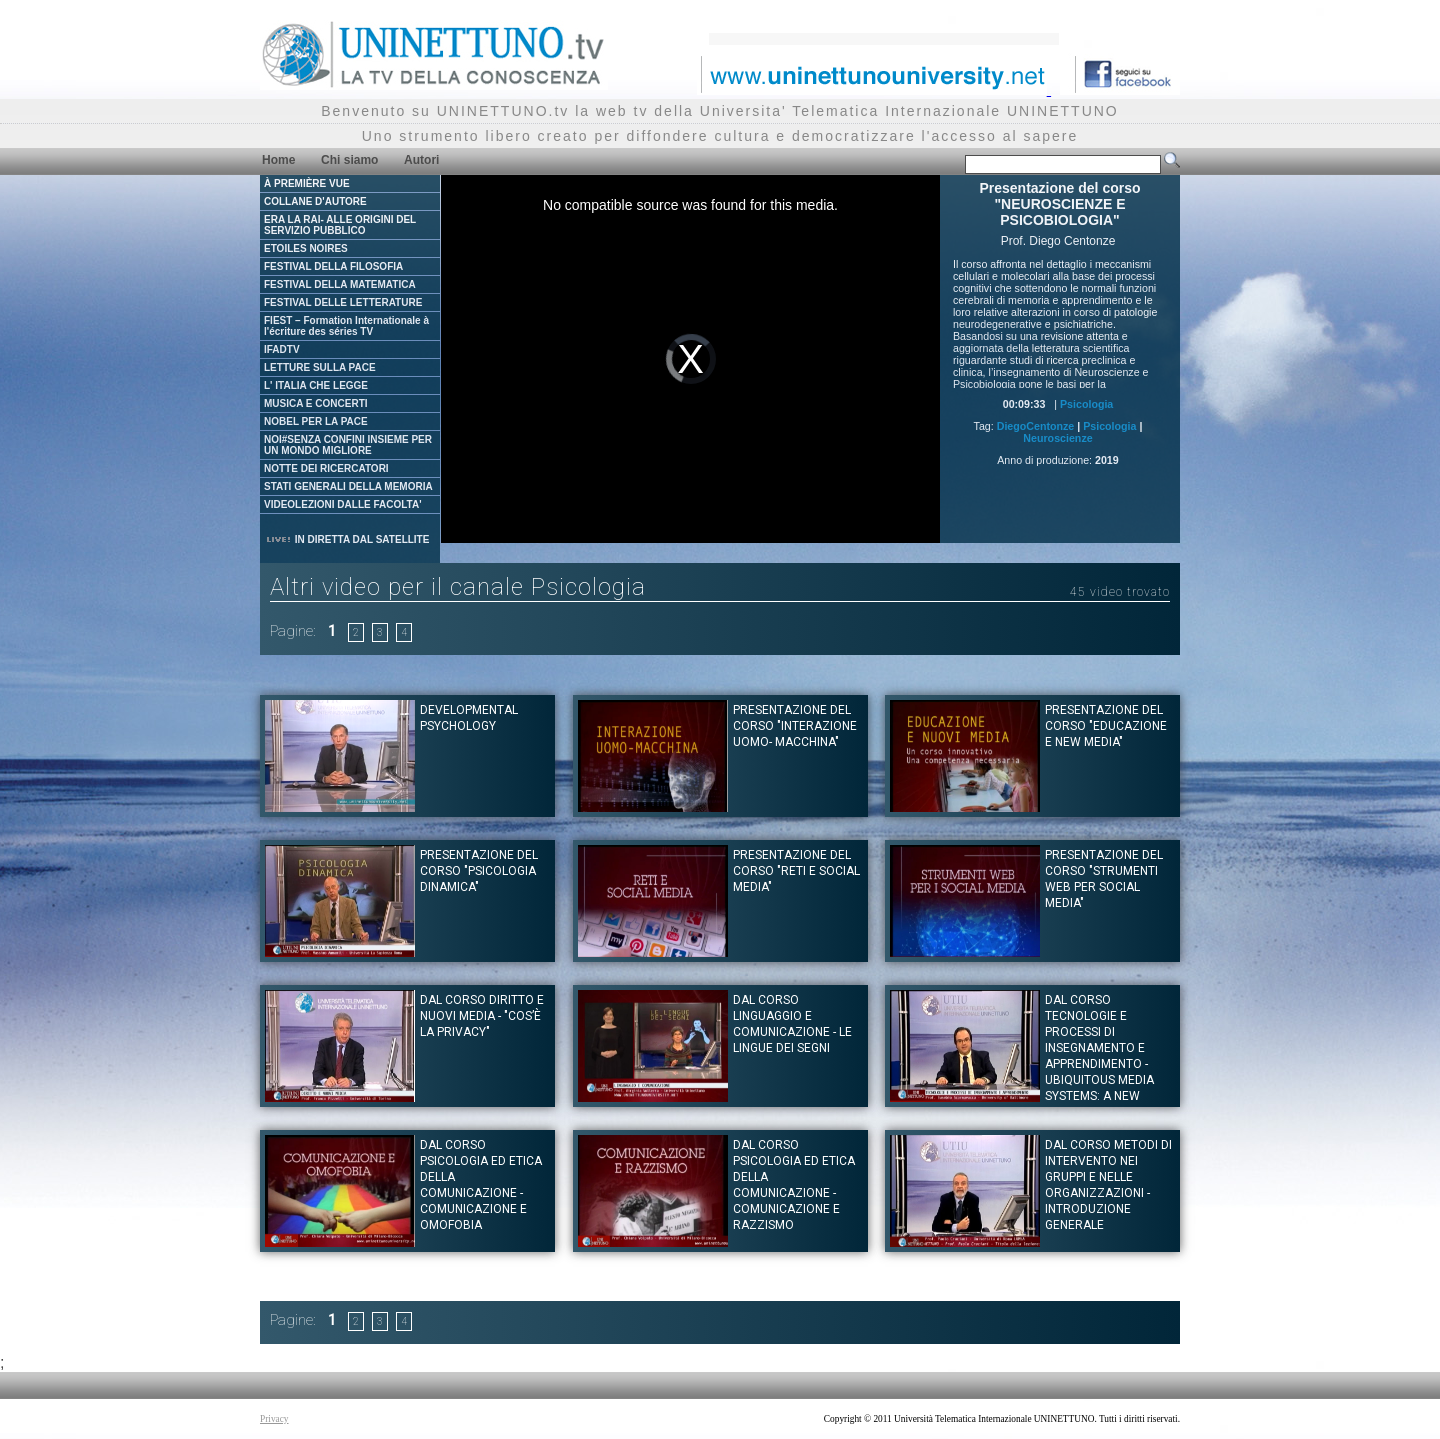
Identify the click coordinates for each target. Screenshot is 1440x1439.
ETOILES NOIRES (306, 248)
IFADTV (282, 349)
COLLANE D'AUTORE (315, 201)
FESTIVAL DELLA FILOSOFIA (333, 266)
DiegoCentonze (1036, 426)
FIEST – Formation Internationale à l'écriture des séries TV (346, 326)
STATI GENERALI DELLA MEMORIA (348, 486)
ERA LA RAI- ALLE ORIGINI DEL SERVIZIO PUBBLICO (340, 225)
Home (278, 160)
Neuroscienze (1057, 438)
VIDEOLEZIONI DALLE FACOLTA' (343, 504)
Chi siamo (349, 160)
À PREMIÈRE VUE (307, 183)
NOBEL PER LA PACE (316, 421)
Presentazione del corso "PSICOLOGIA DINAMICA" (479, 871)
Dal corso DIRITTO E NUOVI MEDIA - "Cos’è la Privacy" (482, 1016)
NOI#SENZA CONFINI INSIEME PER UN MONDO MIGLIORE (348, 445)
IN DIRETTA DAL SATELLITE (347, 539)
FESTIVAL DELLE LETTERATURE (343, 302)
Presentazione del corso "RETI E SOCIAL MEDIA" (796, 871)
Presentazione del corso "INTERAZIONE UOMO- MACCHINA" (795, 726)
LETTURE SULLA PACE (320, 367)
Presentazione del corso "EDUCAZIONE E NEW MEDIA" (1106, 726)
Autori (421, 160)
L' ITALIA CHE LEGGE (316, 385)
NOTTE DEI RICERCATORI (326, 468)
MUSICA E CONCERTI (316, 403)
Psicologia (1086, 404)
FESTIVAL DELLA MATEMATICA (340, 284)
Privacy (274, 1419)
